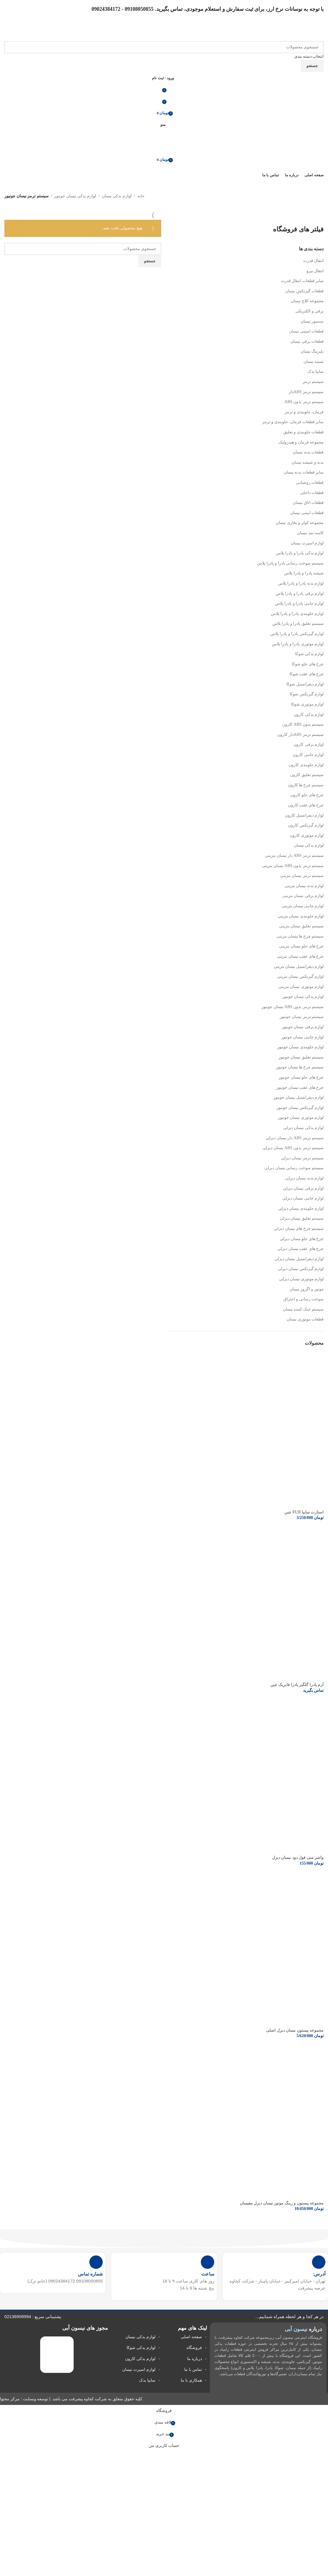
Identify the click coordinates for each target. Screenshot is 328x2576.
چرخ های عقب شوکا (307, 674)
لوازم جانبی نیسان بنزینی (303, 906)
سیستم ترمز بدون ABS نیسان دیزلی (293, 1148)
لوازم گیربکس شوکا (307, 694)
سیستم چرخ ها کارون (306, 785)
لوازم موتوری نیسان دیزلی (301, 1279)
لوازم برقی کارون (308, 744)
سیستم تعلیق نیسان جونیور (301, 1057)
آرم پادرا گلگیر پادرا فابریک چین (297, 1684)
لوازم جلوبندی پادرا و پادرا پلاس (297, 613)
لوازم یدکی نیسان (117, 196)
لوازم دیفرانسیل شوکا (305, 684)
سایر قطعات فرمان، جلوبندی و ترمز (293, 422)
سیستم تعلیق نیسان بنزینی (301, 926)
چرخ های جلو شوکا (308, 664)
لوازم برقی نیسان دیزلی (303, 1188)
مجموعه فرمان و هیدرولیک (301, 442)
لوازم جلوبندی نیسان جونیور (300, 1047)
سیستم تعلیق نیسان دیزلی (302, 1218)
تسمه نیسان (314, 361)
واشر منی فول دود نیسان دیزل (298, 1857)
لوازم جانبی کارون (308, 754)
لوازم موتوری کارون (307, 835)
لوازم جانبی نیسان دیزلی (303, 1198)
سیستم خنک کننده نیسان (303, 1309)
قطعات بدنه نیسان (308, 452)
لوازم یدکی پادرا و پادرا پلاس (300, 553)
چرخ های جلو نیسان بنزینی (301, 946)
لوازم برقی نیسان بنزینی (303, 896)
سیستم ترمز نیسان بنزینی (302, 875)
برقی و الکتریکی (309, 311)
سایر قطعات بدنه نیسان (304, 472)
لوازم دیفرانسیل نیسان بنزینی (299, 966)
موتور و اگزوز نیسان (307, 1289)
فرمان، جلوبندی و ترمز (304, 412)
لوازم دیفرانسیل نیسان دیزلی (299, 1259)
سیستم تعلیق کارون (307, 775)
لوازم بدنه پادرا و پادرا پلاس (301, 583)
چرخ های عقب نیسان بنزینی (300, 956)
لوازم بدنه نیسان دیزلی (304, 1178)
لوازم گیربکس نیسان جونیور (300, 1107)
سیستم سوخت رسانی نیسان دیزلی (294, 1168)
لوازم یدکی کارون (309, 714)
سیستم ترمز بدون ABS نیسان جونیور (292, 1007)
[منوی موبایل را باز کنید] (164, 124)
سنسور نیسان (312, 321)
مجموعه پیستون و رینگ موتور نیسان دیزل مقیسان (282, 2203)
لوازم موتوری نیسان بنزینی (301, 986)
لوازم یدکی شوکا (309, 654)
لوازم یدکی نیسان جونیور (75, 196)
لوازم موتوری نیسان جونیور (301, 1117)
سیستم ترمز (313, 381)
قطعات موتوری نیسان (305, 1319)
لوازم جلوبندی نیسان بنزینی (301, 916)
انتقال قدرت (313, 261)
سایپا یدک (316, 371)
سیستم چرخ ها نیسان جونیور (300, 1067)
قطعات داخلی (312, 492)
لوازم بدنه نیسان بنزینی (304, 886)
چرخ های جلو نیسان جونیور (301, 1077)
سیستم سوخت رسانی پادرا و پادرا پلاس (290, 563)
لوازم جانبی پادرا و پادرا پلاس (299, 603)
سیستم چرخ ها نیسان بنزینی (300, 936)
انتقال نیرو (315, 271)
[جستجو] (164, 47)
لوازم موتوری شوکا (307, 704)
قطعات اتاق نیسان (308, 502)
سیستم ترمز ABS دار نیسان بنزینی (294, 855)
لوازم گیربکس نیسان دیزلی (301, 1269)
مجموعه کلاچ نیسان (307, 301)
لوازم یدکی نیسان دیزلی (303, 1128)
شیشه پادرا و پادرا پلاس (304, 573)
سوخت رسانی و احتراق (303, 1299)
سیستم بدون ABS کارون (303, 724)
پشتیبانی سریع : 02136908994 (32, 2316)
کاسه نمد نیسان (310, 533)
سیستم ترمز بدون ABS (304, 402)
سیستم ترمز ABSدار (306, 392)
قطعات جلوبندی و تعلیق (303, 432)
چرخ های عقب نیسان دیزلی (300, 1248)
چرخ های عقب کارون (306, 805)
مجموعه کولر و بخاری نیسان (300, 523)
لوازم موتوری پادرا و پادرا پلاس (298, 644)
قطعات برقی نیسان (307, 341)
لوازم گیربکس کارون (306, 825)
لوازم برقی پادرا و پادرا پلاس (300, 593)
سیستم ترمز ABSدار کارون (300, 734)
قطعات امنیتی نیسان (306, 331)
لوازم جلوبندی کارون (306, 765)
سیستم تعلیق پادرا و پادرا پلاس (298, 623)
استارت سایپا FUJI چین (304, 1512)
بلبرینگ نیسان (312, 351)
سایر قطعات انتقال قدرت (302, 281)
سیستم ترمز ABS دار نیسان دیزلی (295, 1138)
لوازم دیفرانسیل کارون (304, 815)
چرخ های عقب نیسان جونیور (300, 1087)
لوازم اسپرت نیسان (307, 543)
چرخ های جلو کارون (307, 795)
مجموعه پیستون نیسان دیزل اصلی (295, 2030)
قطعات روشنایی (310, 482)
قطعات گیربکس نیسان (304, 291)
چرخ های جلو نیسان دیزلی (302, 1239)
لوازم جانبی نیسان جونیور (302, 1037)
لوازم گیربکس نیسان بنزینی (300, 976)
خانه (141, 196)
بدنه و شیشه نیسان (308, 462)
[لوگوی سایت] (305, 32)
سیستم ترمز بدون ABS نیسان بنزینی (293, 866)
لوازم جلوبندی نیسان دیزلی (301, 1208)
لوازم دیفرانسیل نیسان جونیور (298, 1097)
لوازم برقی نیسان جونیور (303, 1027)
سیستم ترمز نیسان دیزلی (302, 1158)
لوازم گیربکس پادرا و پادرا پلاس (297, 634)
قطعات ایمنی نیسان (307, 513)
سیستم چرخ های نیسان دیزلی (299, 1228)
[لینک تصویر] (57, 2354)
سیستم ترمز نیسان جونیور (302, 1016)
